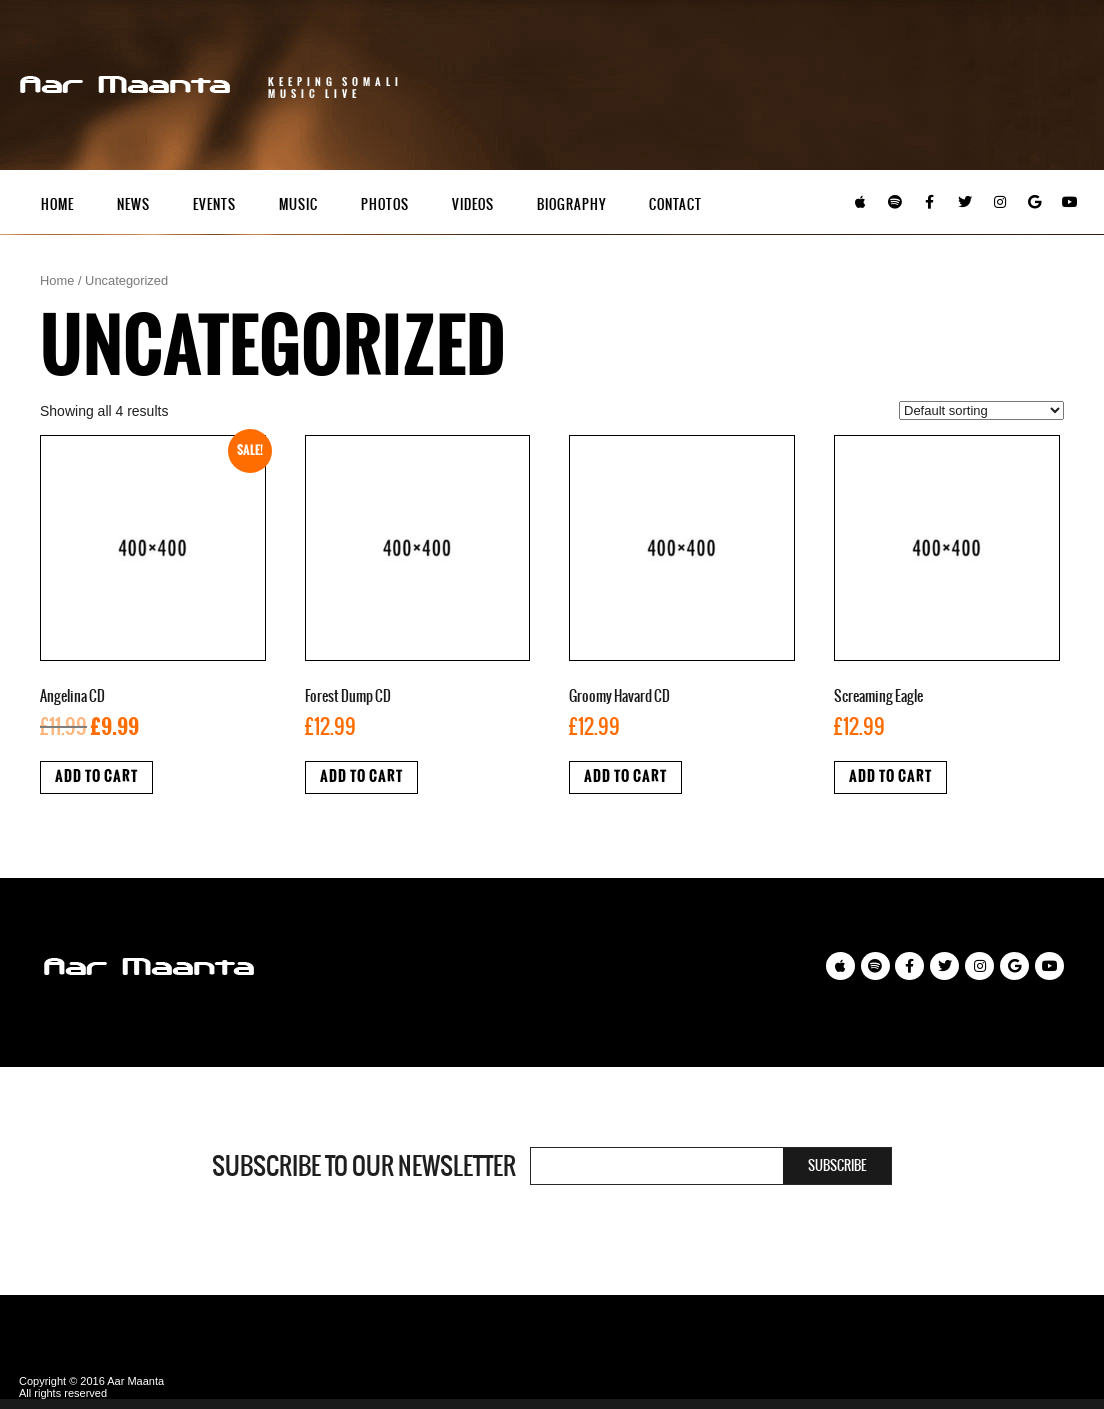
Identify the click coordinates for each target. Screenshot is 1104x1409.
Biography (571, 204)
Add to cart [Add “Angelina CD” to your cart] (96, 776)
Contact (675, 204)
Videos (473, 204)
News (133, 204)
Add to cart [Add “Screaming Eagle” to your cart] (890, 776)
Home (57, 204)
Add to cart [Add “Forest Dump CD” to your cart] (361, 776)
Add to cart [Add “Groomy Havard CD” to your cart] (625, 776)
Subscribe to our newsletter (364, 1166)
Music (298, 204)
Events (214, 204)
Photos (385, 204)
